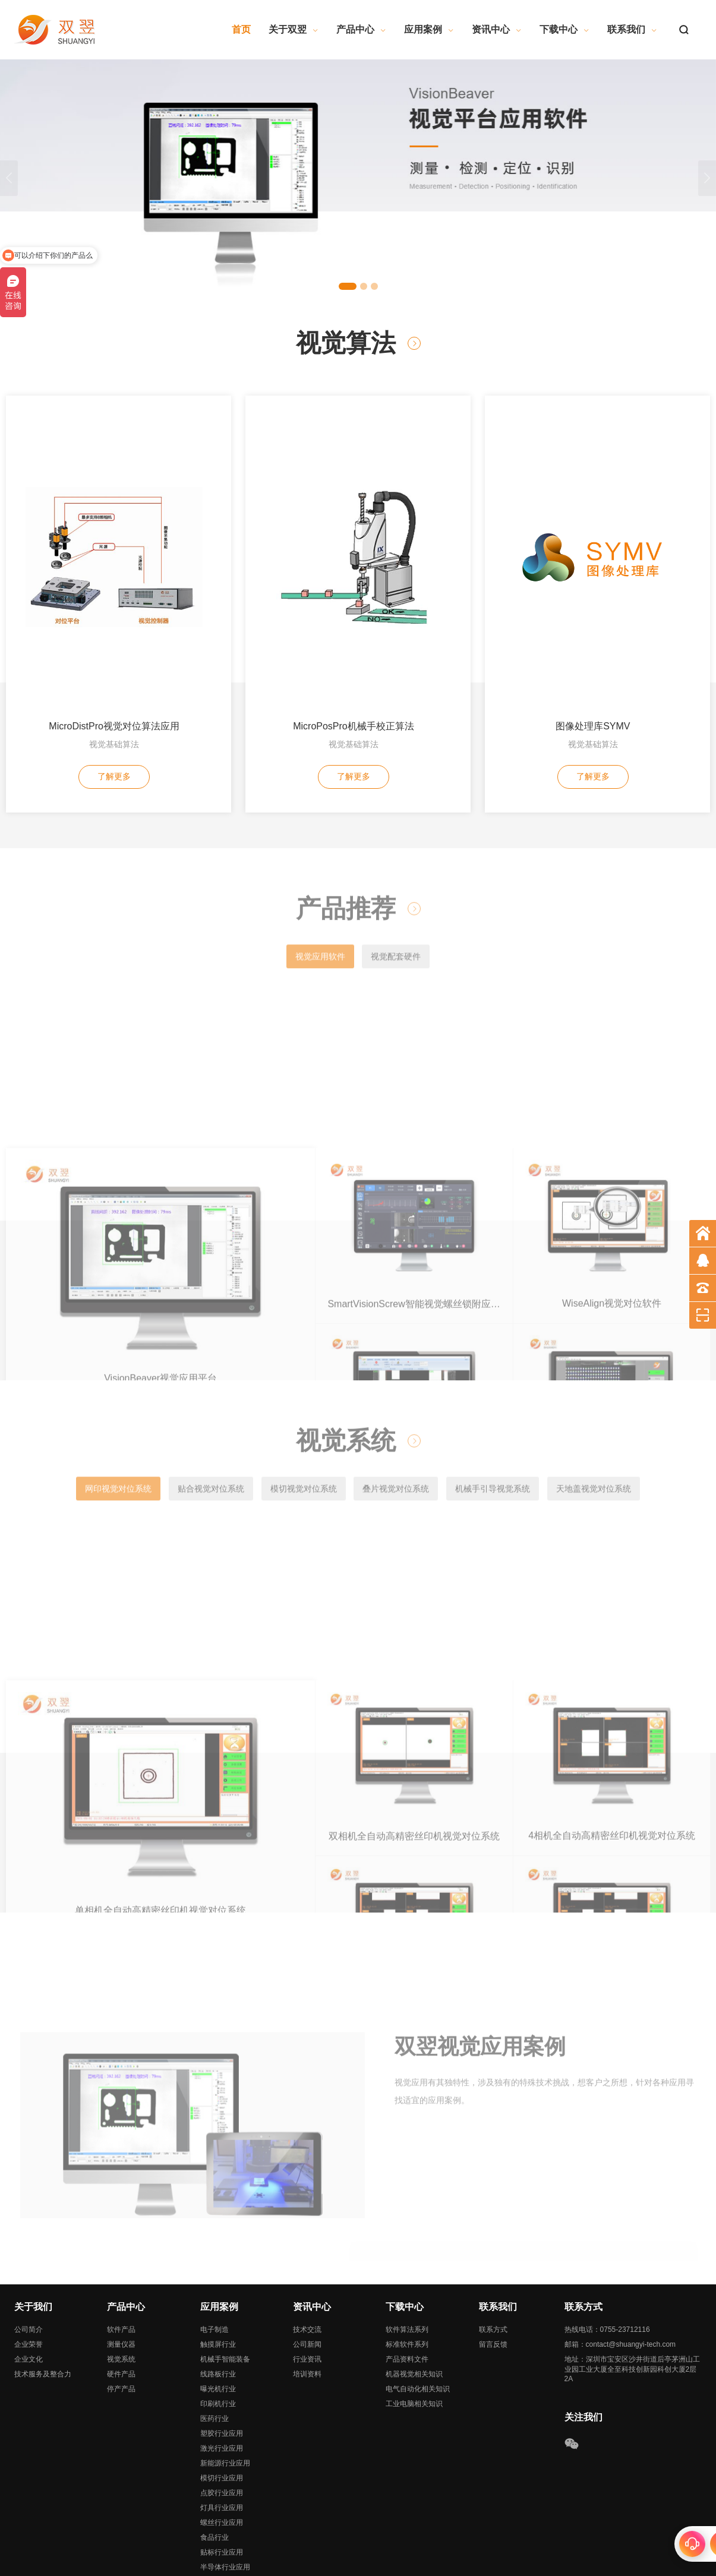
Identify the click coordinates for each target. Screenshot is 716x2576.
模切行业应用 (221, 2410)
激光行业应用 (221, 2380)
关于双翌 (293, 29)
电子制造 (214, 2262)
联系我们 (632, 29)
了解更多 (114, 616)
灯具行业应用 (221, 2440)
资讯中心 (497, 29)
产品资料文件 (407, 2291)
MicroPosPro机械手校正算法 (353, 566)
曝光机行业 (218, 2321)
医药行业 (214, 2351)
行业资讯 (307, 2291)
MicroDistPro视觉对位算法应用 (114, 566)
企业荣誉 (28, 2276)
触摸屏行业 (218, 2276)
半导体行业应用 (225, 2499)
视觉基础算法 (114, 584)
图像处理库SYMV (593, 566)
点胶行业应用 (221, 2425)
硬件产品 (121, 2306)
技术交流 (307, 2262)
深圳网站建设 (252, 2563)
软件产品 (121, 2262)
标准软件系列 (407, 2276)
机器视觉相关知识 (414, 2306)
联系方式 (493, 2262)
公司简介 (28, 2262)
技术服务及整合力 (42, 2306)
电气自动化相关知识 (418, 2321)
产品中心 (361, 29)
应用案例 (429, 29)
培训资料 (307, 2306)
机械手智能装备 (225, 2291)
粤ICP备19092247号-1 (335, 2551)
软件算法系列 (407, 2262)
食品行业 (214, 2470)
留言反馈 (493, 2276)
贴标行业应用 (221, 2484)
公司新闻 (307, 2276)
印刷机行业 (218, 2336)
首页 (241, 29)
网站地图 (179, 2563)
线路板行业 (218, 2306)
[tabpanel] (358, 178)
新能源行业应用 (225, 2395)
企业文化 (28, 2291)
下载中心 (564, 29)
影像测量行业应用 (228, 2514)
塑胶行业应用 (221, 2366)
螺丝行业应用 (221, 2455)
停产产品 (121, 2321)
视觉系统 (121, 2291)
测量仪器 (121, 2276)
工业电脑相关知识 (414, 2336)
